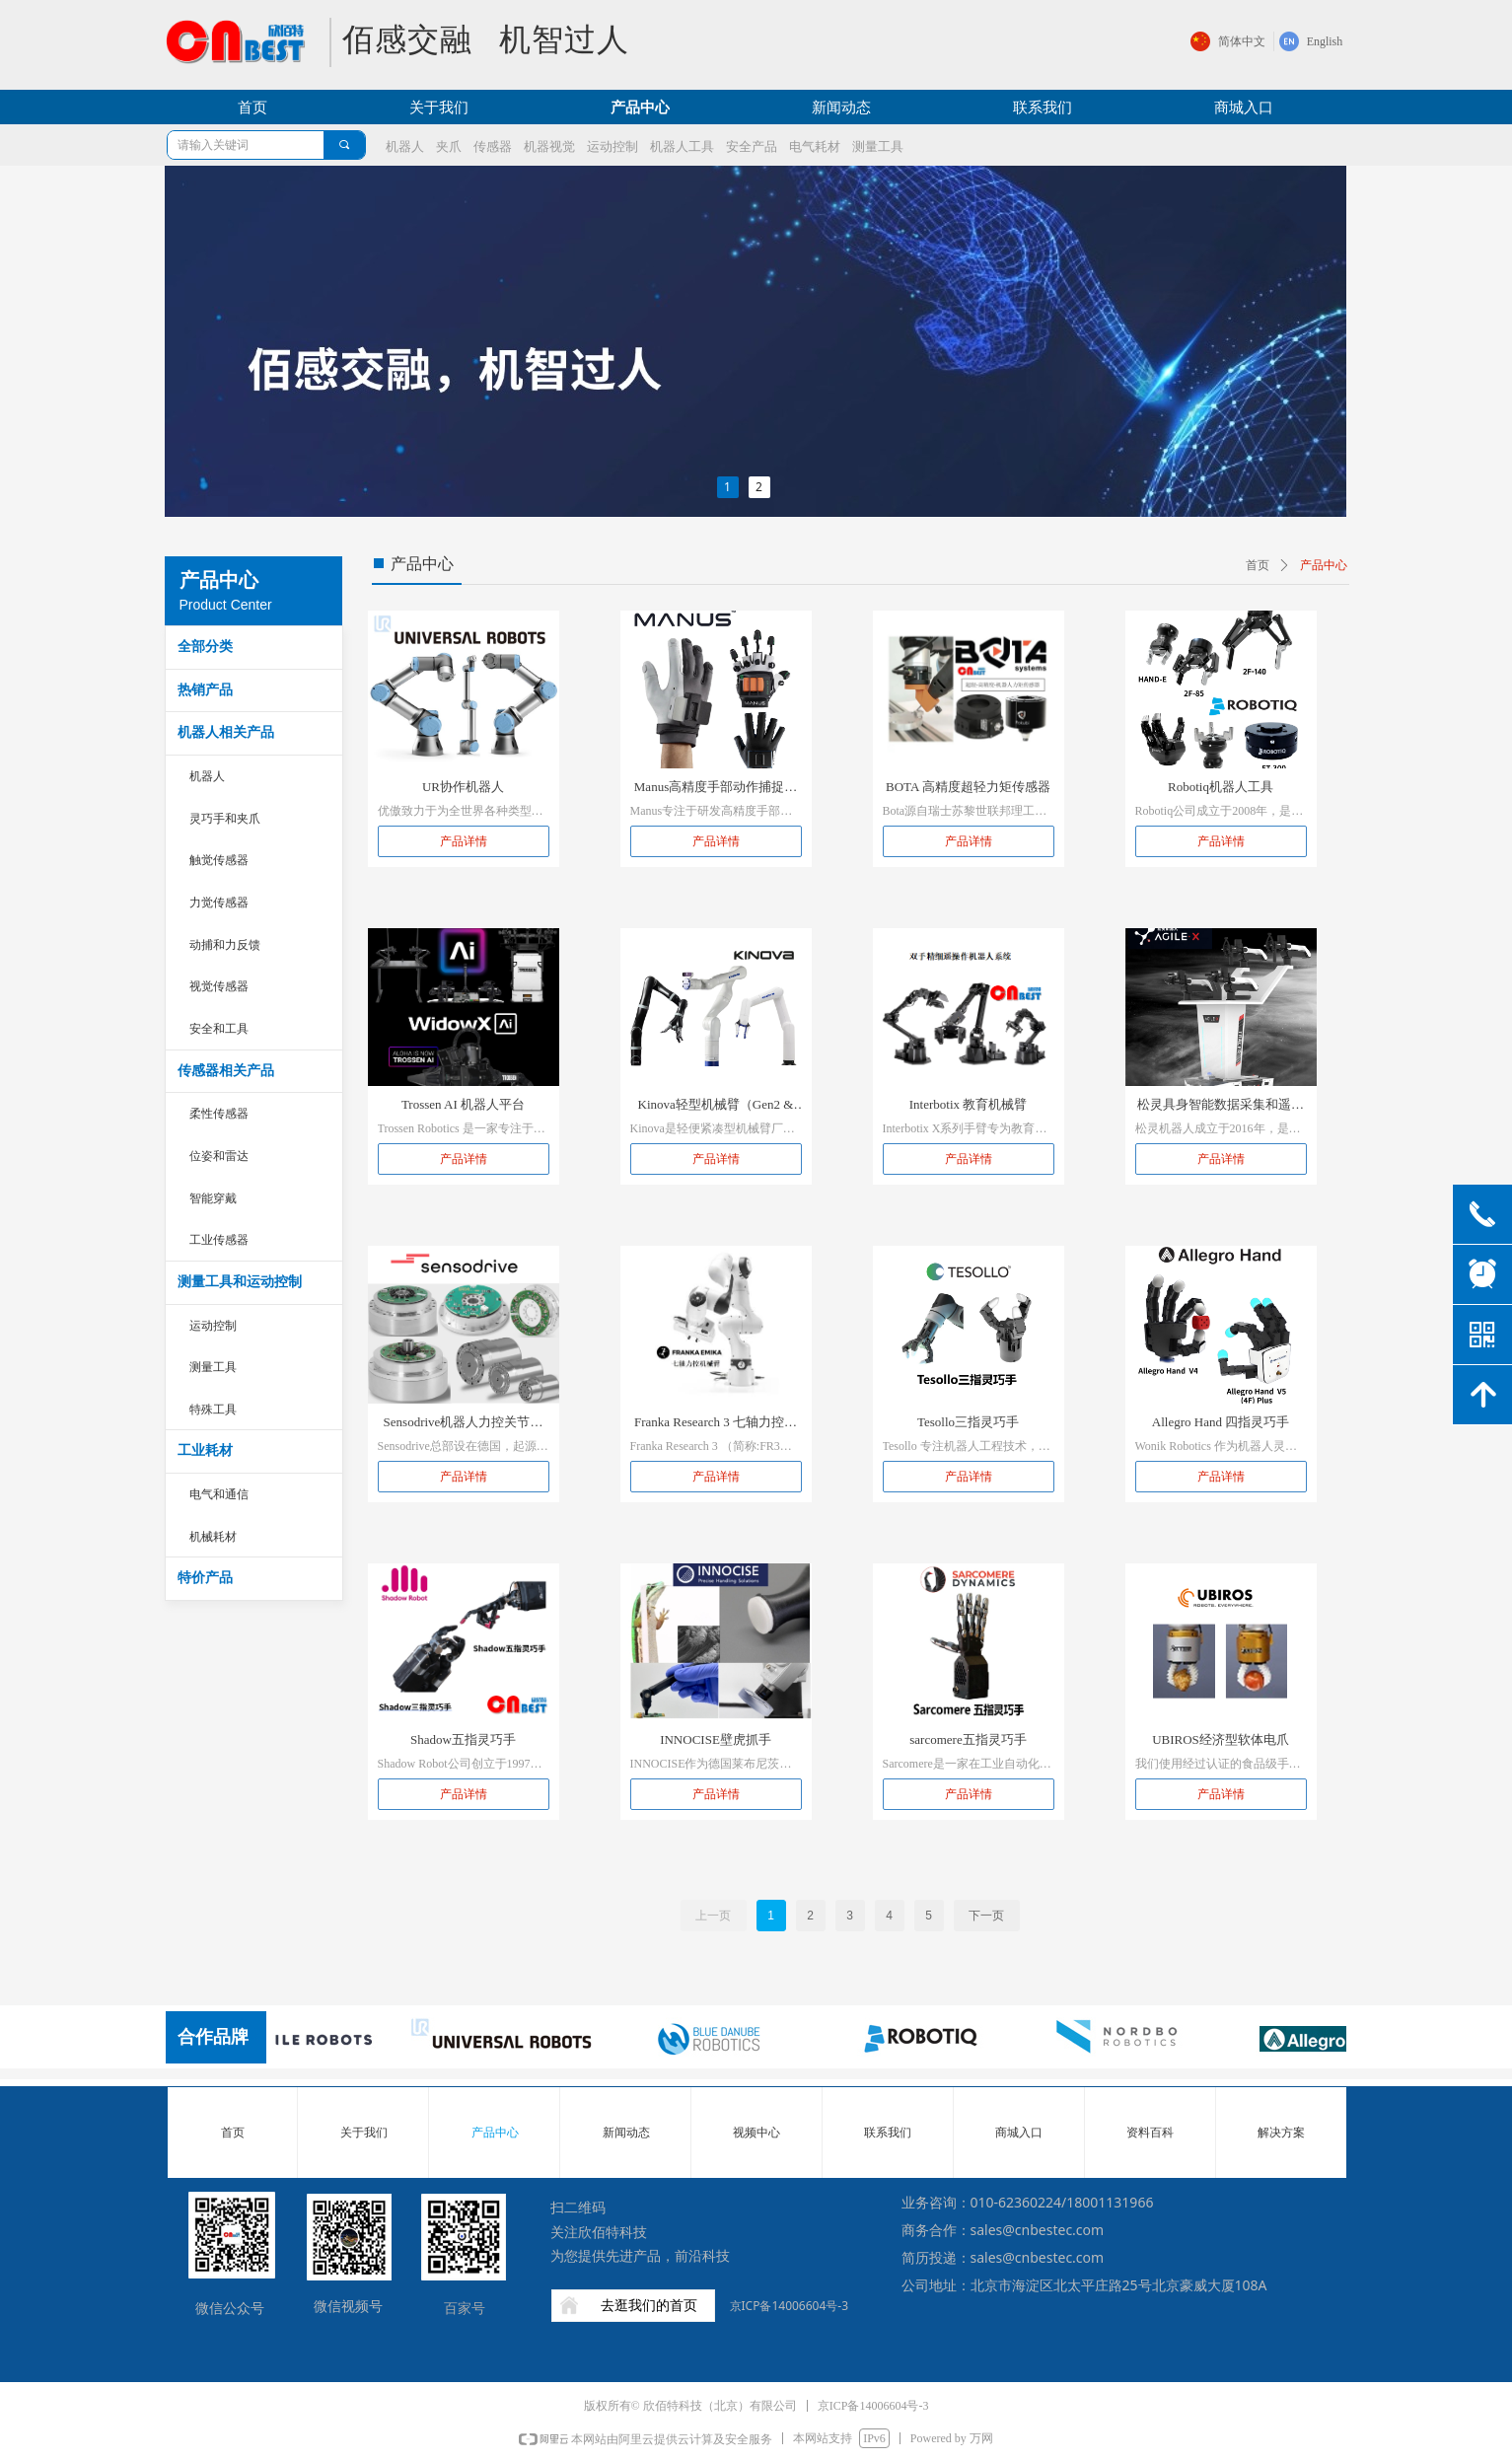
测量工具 (213, 1367)
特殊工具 (213, 1409)
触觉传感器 (219, 860)
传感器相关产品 (226, 1070)
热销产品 (205, 690)
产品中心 (1323, 565)
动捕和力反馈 (224, 945)
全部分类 (205, 646)
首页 (1257, 565)
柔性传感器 (219, 1114)
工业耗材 (205, 1450)
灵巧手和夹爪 (224, 819)
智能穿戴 (213, 1198)
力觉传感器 (219, 902)
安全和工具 (219, 1029)
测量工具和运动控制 (240, 1281)
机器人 (207, 776)
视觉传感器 (219, 986)
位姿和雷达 (219, 1156)
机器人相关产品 (226, 732)
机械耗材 (213, 1537)
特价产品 (205, 1577)
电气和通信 (219, 1494)
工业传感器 (219, 1240)
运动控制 (213, 1326)
